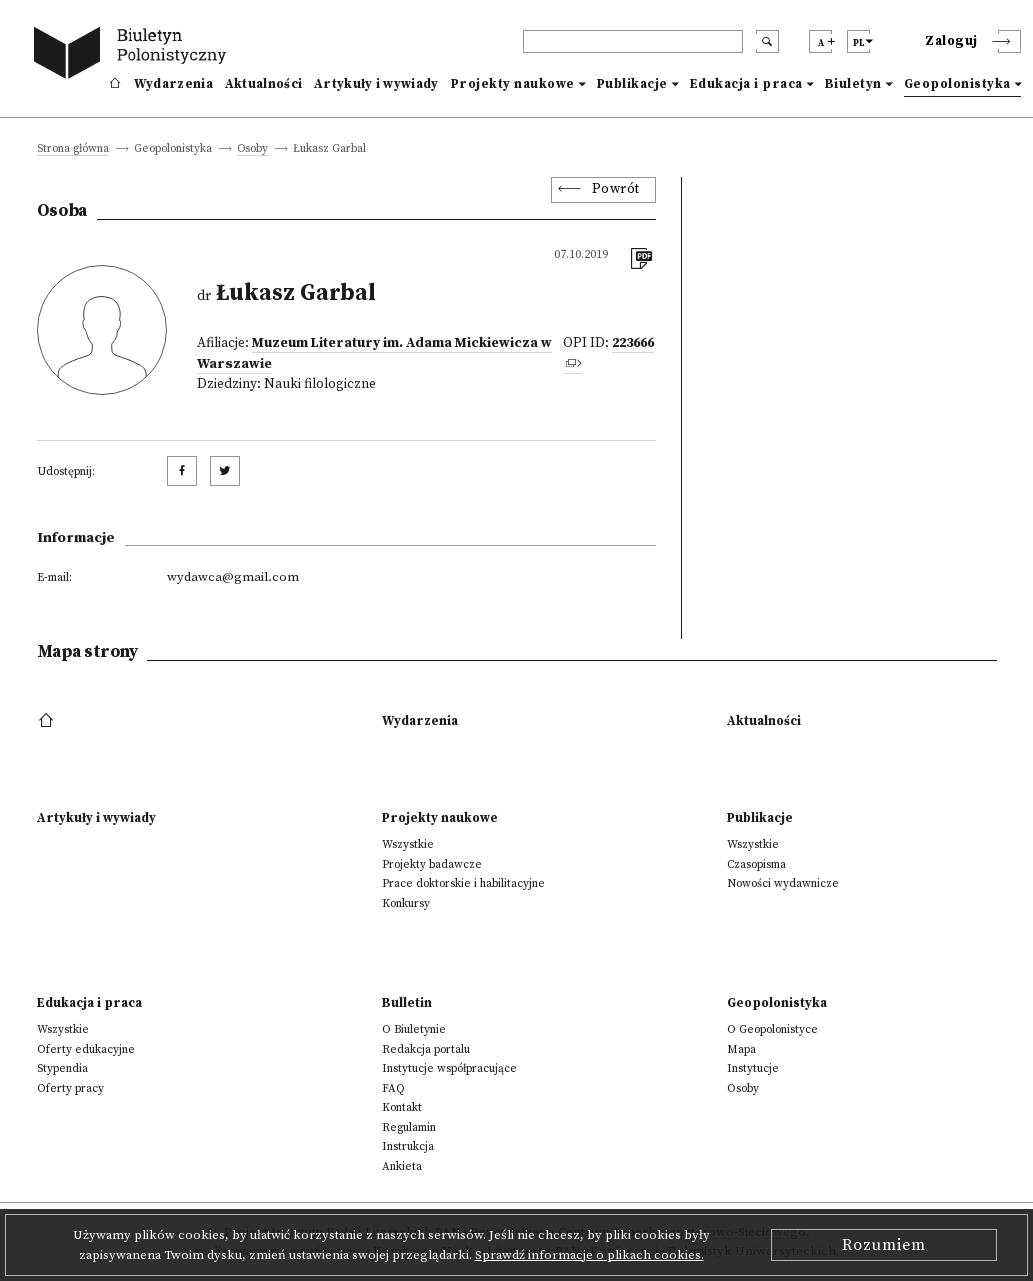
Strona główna (73, 149)
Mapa (741, 1049)
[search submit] (767, 41)
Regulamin (409, 1127)
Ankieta (402, 1166)
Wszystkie (408, 844)
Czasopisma (756, 864)
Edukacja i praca (746, 84)
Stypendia (62, 1068)
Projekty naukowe (513, 84)
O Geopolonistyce (772, 1029)
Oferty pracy (70, 1088)
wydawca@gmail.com (233, 577)
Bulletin (407, 1003)
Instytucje (753, 1068)
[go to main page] (134, 55)
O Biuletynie (414, 1029)
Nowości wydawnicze (783, 883)
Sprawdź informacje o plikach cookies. (589, 1255)
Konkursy (406, 903)
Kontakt (402, 1107)
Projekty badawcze (432, 864)
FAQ (393, 1088)
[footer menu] (48, 721)
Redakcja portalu (426, 1049)
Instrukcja (408, 1146)
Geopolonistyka (957, 84)
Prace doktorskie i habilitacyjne (463, 883)
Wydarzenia (173, 84)
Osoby (252, 149)
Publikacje (632, 84)
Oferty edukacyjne (86, 1049)
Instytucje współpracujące (449, 1068)
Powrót (616, 189)
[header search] (633, 41)
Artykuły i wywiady (376, 84)
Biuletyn (853, 84)
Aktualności (263, 84)
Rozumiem (884, 1245)
